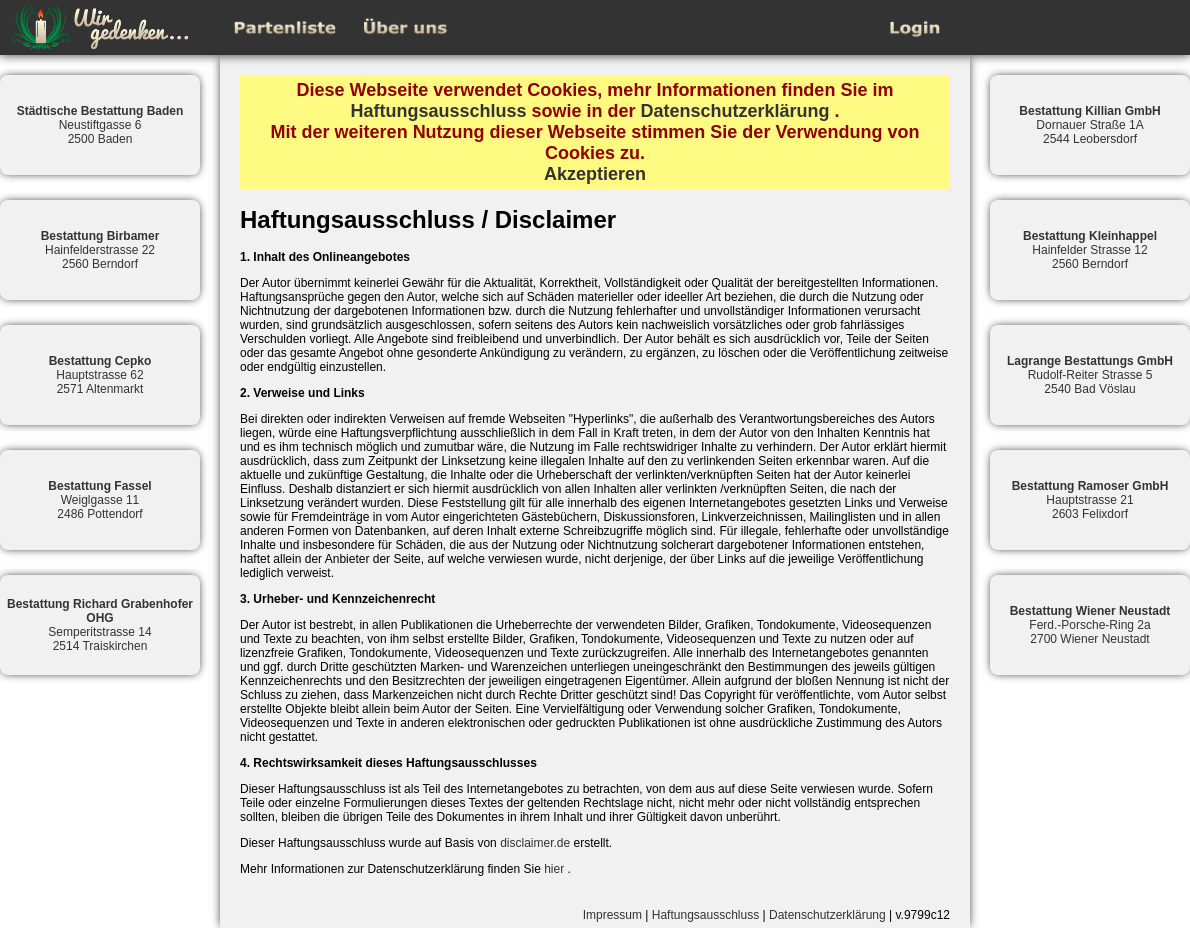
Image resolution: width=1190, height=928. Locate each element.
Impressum (612, 915)
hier (554, 869)
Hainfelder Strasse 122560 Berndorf (1090, 250)
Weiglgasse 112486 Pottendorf (99, 500)
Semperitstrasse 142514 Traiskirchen (100, 625)
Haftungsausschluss (438, 111)
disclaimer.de (535, 843)
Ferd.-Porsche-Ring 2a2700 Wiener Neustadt (1090, 625)
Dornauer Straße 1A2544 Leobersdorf (1089, 125)
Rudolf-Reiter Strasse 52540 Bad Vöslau (1090, 375)
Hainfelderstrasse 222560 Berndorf (100, 250)
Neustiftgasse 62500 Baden (100, 125)
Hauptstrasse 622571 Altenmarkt (100, 375)
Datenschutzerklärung (735, 111)
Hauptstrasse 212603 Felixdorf (1090, 500)
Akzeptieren (595, 174)
